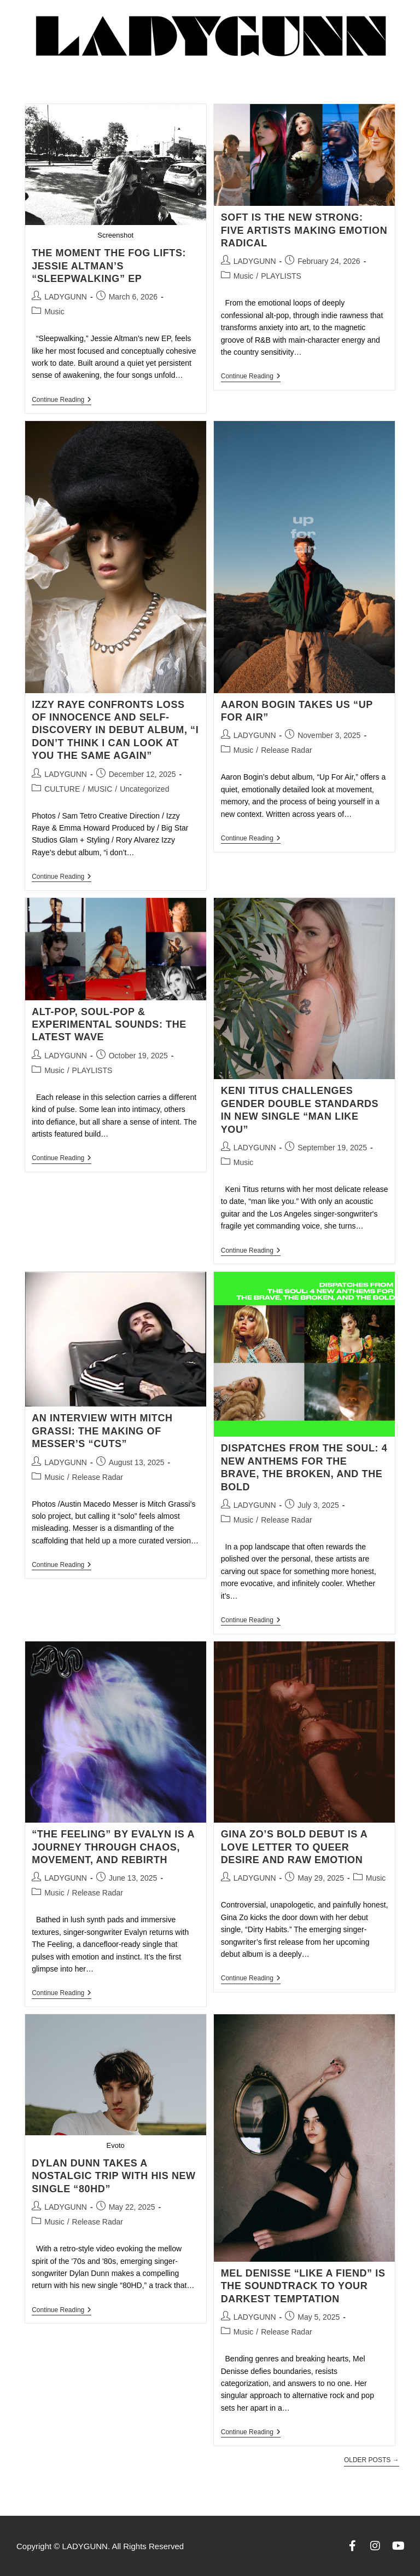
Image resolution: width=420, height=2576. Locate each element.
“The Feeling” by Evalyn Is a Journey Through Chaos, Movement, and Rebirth (113, 1847)
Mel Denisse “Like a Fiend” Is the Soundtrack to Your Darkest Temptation (303, 2286)
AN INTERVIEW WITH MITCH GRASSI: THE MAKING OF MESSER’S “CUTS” (102, 1431)
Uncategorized (144, 789)
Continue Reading (61, 400)
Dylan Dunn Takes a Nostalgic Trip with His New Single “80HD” (114, 2176)
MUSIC (100, 789)
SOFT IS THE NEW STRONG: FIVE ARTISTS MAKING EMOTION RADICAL (304, 230)
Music (54, 311)
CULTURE (62, 789)
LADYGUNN (65, 296)
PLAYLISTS (281, 276)
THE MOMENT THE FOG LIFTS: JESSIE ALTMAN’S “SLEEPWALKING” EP (109, 265)
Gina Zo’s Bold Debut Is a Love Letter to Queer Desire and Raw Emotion (294, 1847)
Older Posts (371, 2460)
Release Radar (286, 750)
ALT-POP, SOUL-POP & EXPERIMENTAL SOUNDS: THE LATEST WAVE (109, 1024)
